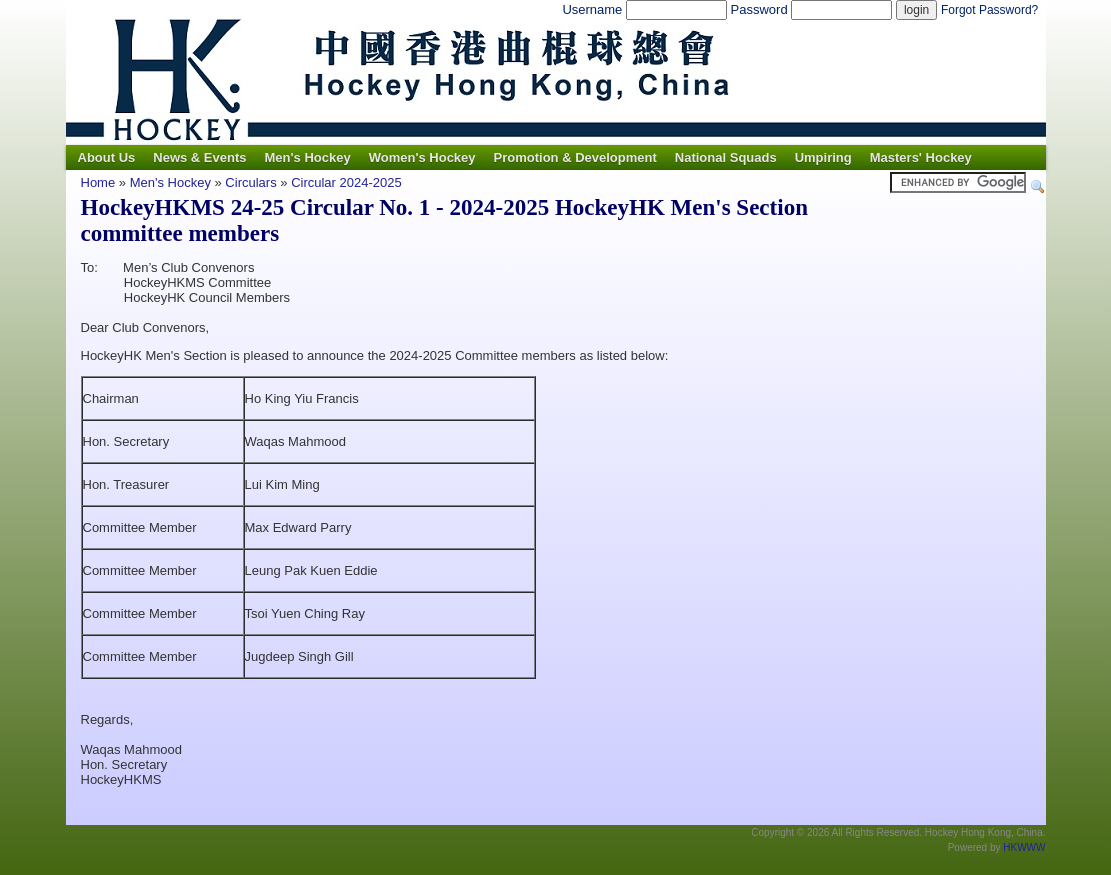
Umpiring (823, 157)
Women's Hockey (422, 157)
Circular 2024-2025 (346, 182)
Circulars (250, 182)
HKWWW (1024, 847)
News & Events (199, 157)
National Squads (726, 157)
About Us (107, 157)
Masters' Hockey (921, 157)
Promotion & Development (575, 157)
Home (98, 182)
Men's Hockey (307, 157)
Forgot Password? (989, 10)
